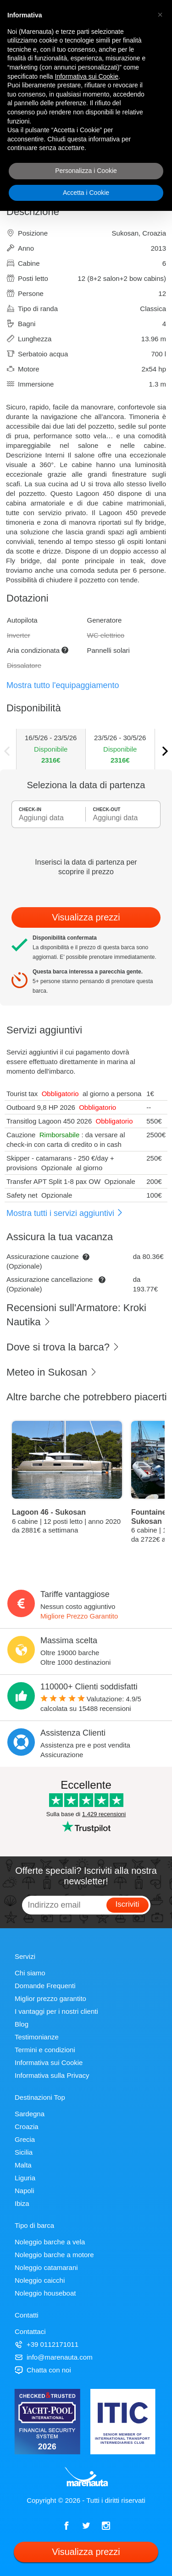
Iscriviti (127, 1904)
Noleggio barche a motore (54, 2255)
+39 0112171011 (46, 2344)
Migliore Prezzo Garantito (79, 1616)
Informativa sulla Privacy (52, 2075)
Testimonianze (37, 2037)
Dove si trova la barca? (63, 1347)
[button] (160, 14)
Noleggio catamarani (46, 2267)
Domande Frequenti (45, 1986)
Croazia (27, 2126)
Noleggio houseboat (45, 2293)
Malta (23, 2165)
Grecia (25, 2139)
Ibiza (22, 2203)
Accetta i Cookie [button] (86, 192)
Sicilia (24, 2152)
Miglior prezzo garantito (50, 1998)
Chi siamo (30, 1973)
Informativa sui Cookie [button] (87, 76)
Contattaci (30, 2331)
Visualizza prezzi (86, 917)
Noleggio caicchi (40, 2280)
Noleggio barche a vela (50, 2242)
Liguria (25, 2178)
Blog (21, 2024)
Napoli (24, 2190)
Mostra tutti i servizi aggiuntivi (64, 1213)
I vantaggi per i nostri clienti (56, 2011)
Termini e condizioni (45, 2050)
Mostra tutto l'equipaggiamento (62, 685)
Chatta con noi (43, 2370)
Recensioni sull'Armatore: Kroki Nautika (76, 1315)
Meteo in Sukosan (51, 1372)
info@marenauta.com (54, 2357)
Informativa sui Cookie (49, 2062)
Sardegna (29, 2114)
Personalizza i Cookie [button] (86, 170)
